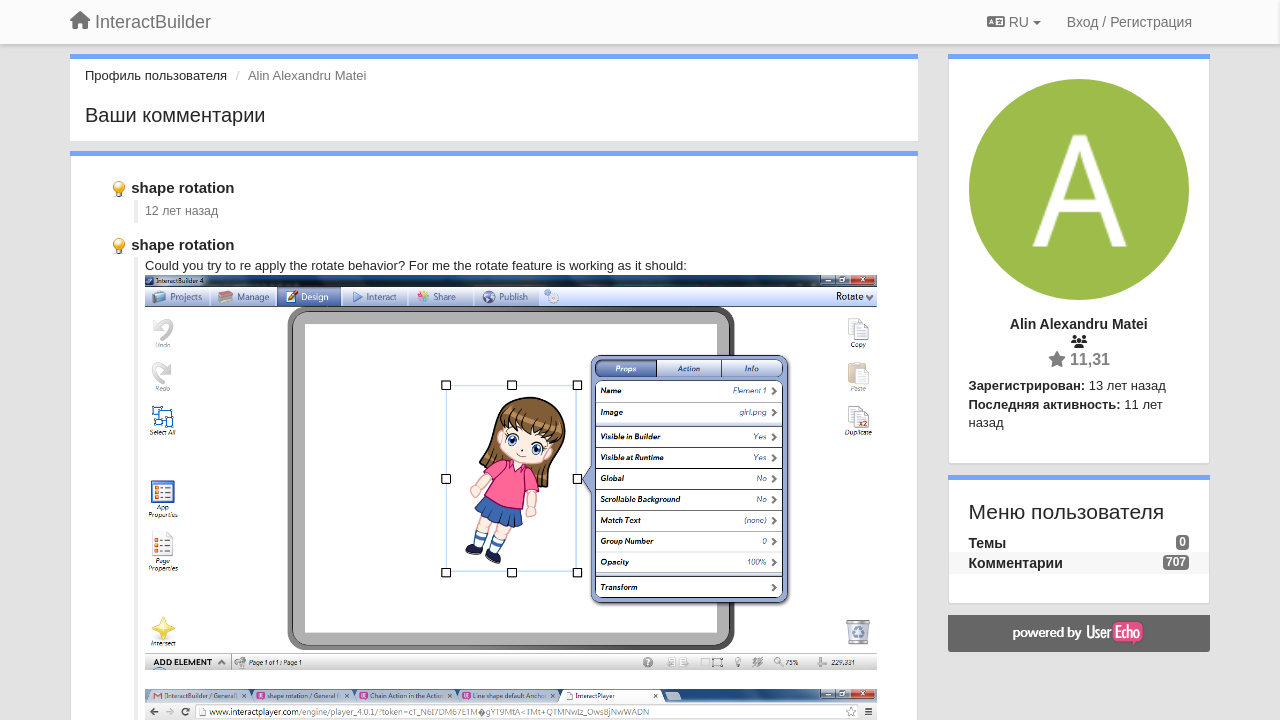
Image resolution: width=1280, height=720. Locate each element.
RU (1014, 22)
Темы (988, 543)
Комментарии (1016, 563)
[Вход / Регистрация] (1129, 22)
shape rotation (182, 187)
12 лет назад (181, 211)
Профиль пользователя (156, 75)
